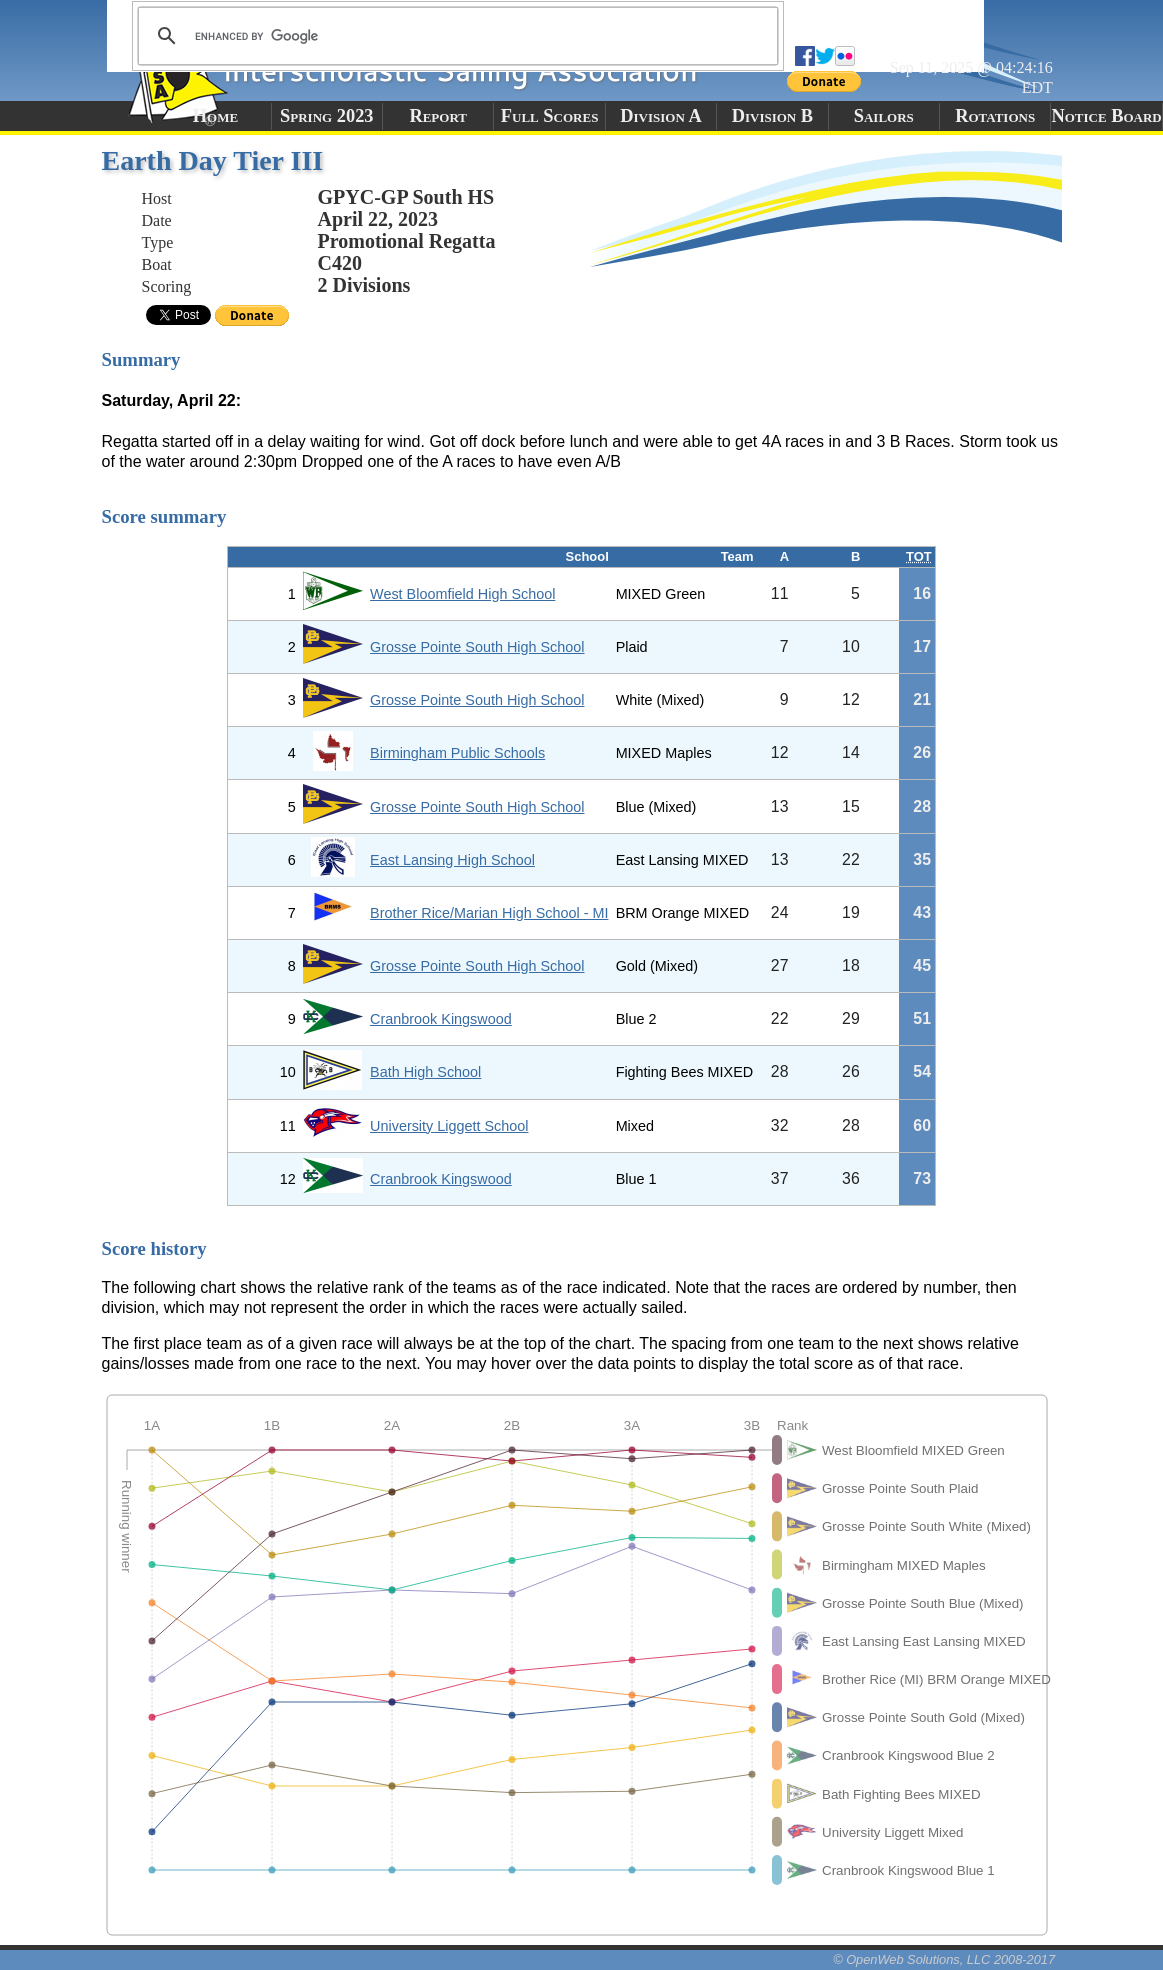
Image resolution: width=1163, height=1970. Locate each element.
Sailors (884, 116)
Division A (660, 116)
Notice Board (1106, 116)
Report (438, 116)
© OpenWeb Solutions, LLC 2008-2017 (944, 1959)
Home (215, 116)
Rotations (995, 116)
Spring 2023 (327, 116)
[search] (455, 36)
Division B (772, 116)
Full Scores (550, 116)
